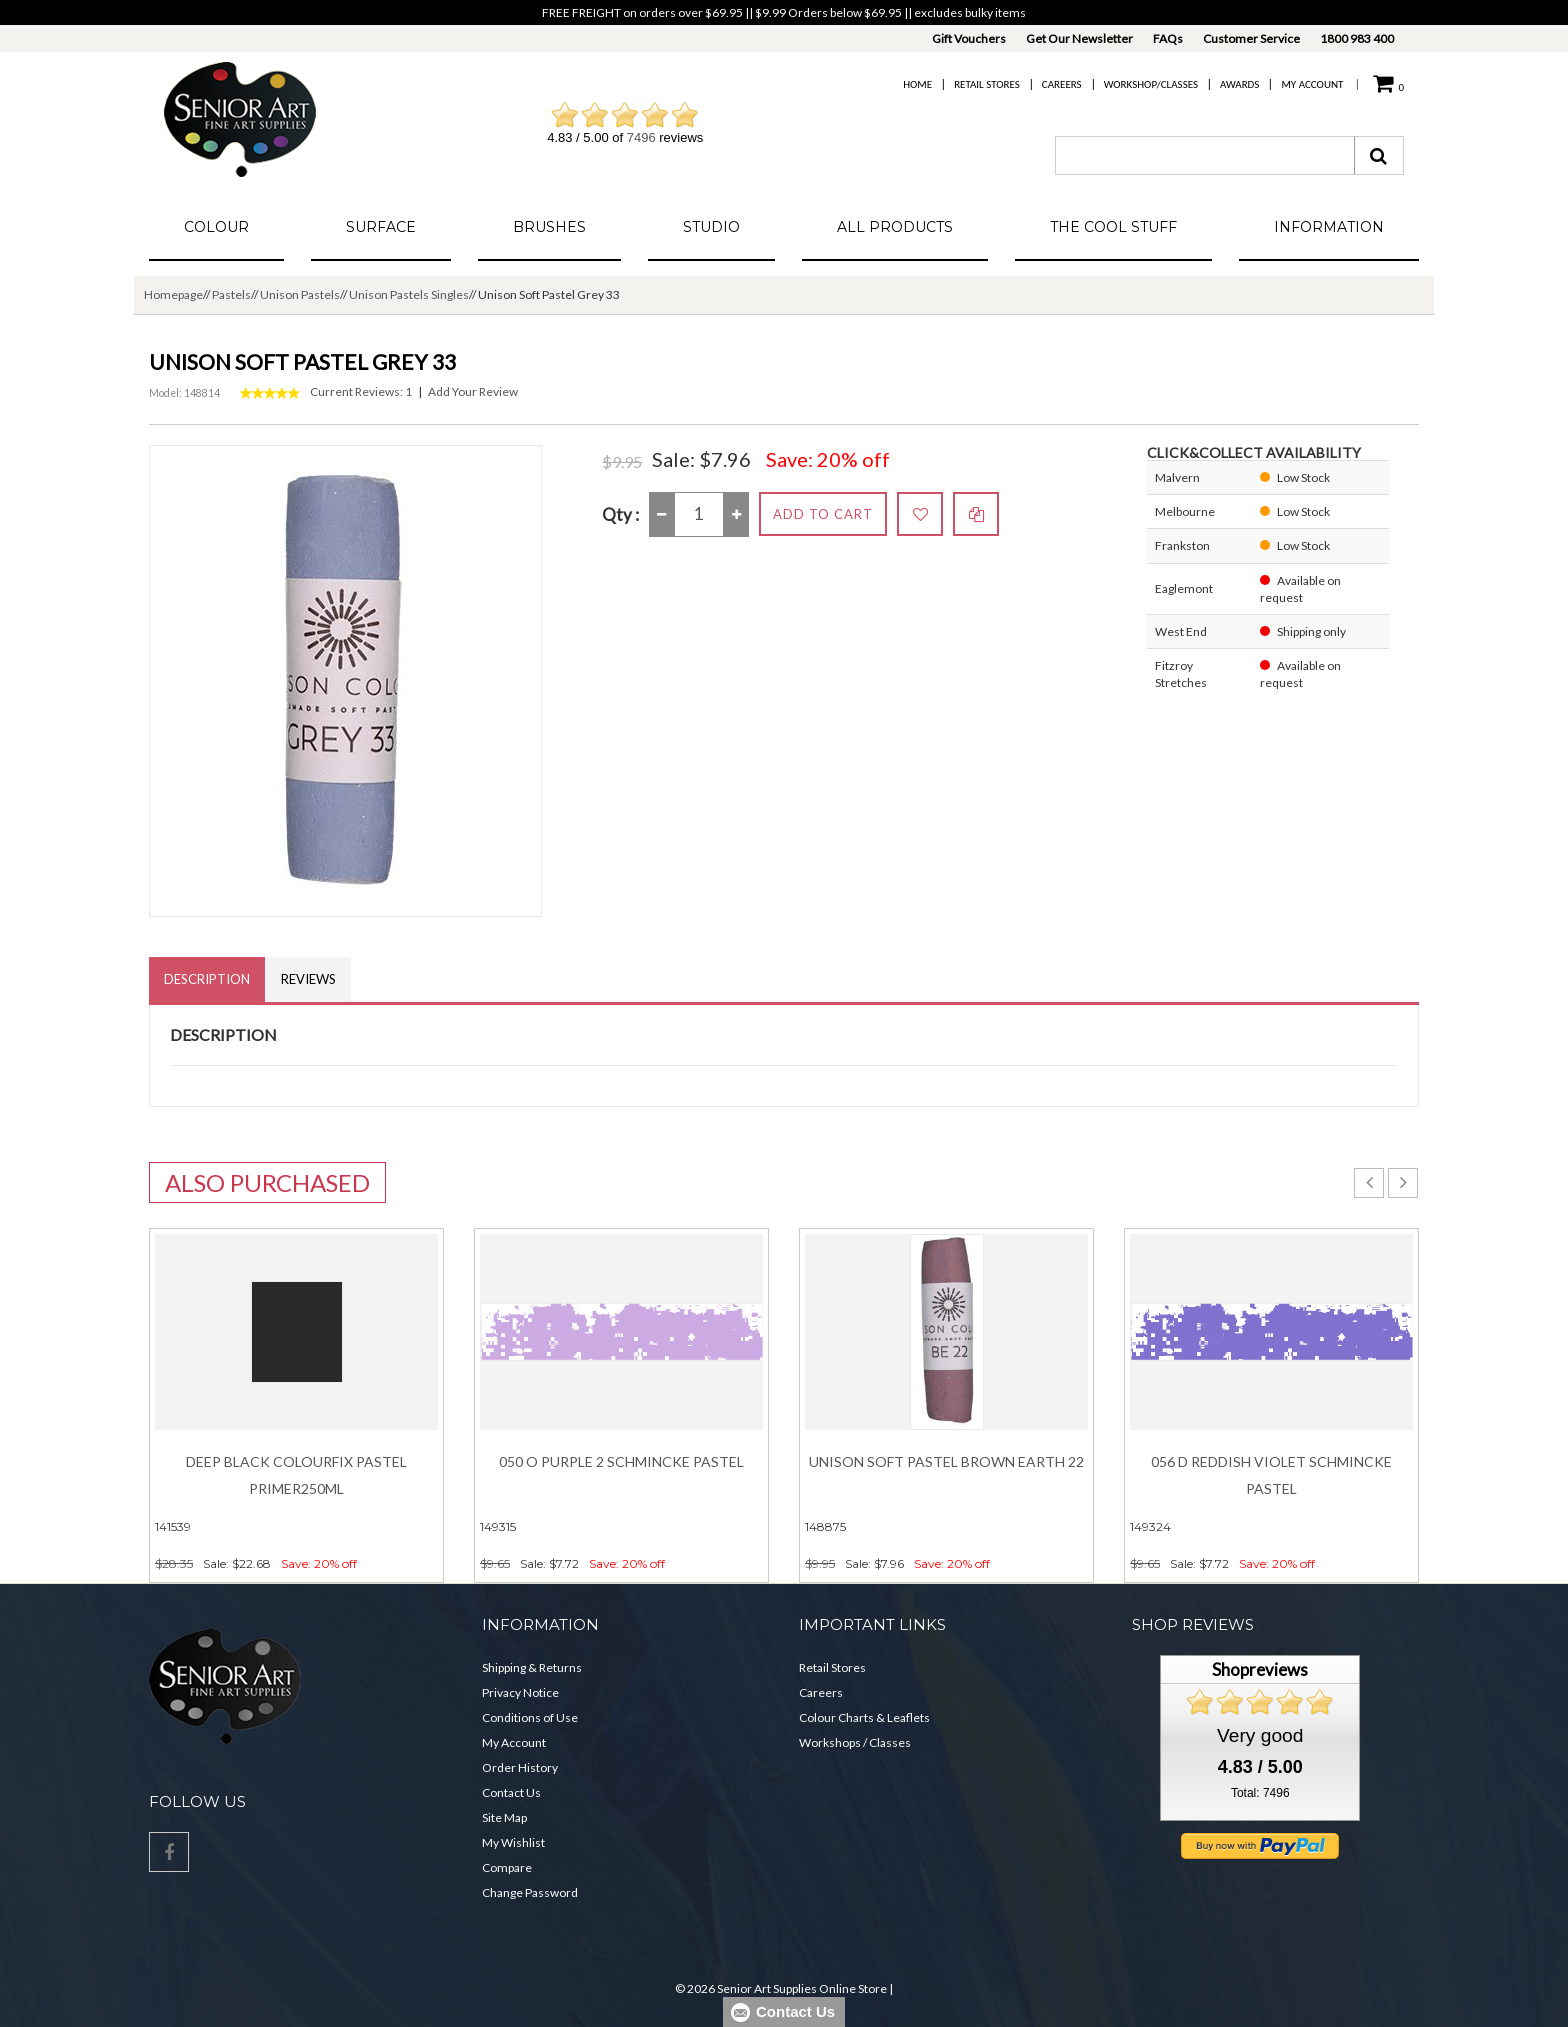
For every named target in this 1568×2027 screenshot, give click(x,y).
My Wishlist (513, 1842)
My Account (1312, 84)
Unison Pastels (300, 294)
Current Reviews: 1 (361, 391)
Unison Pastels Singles (409, 294)
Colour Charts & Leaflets (864, 1717)
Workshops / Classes (855, 1742)
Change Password (530, 1892)
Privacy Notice (520, 1692)
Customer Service (1251, 38)
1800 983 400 (1357, 38)
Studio (711, 227)
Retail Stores (987, 84)
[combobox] (1205, 155)
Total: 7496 (1260, 1793)
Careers (1062, 84)
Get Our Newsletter (1079, 38)
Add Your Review (473, 391)
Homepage (173, 294)
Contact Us (511, 1792)
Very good (1260, 1735)
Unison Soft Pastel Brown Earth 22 (946, 1461)
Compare (507, 1867)
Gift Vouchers (969, 38)
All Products (895, 227)
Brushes (549, 227)
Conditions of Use (530, 1717)
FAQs (1168, 38)
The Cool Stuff (1113, 227)
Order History (520, 1767)
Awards (1239, 84)
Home (917, 84)
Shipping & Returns (532, 1667)
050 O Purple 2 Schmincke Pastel (621, 1461)
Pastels (231, 294)
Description (207, 979)
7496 (641, 137)
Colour (216, 227)
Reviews (308, 979)
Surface (381, 227)
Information (1329, 227)
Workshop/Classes (1151, 84)
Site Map (504, 1817)
